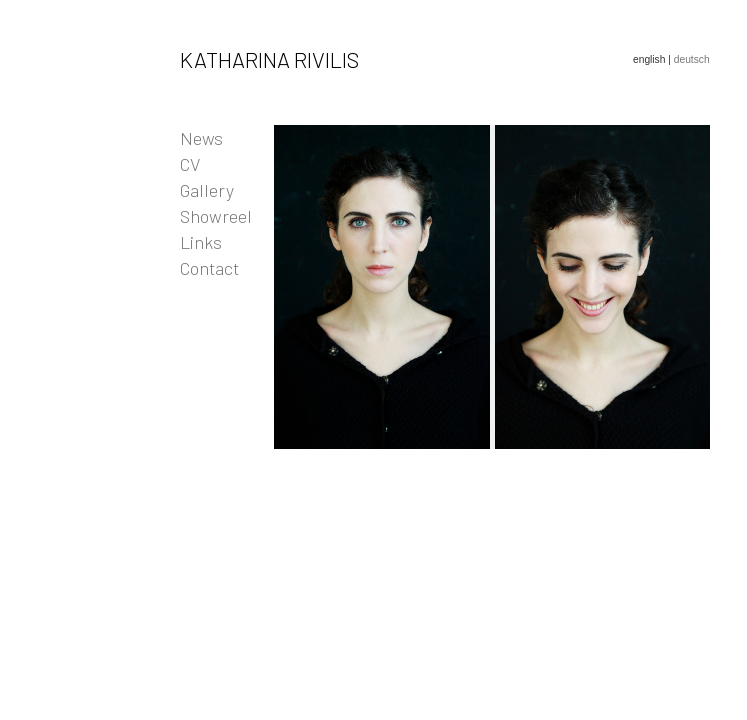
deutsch (692, 59)
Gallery (207, 190)
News (201, 138)
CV (190, 164)
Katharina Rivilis (269, 59)
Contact (209, 268)
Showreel (216, 216)
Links (201, 242)
